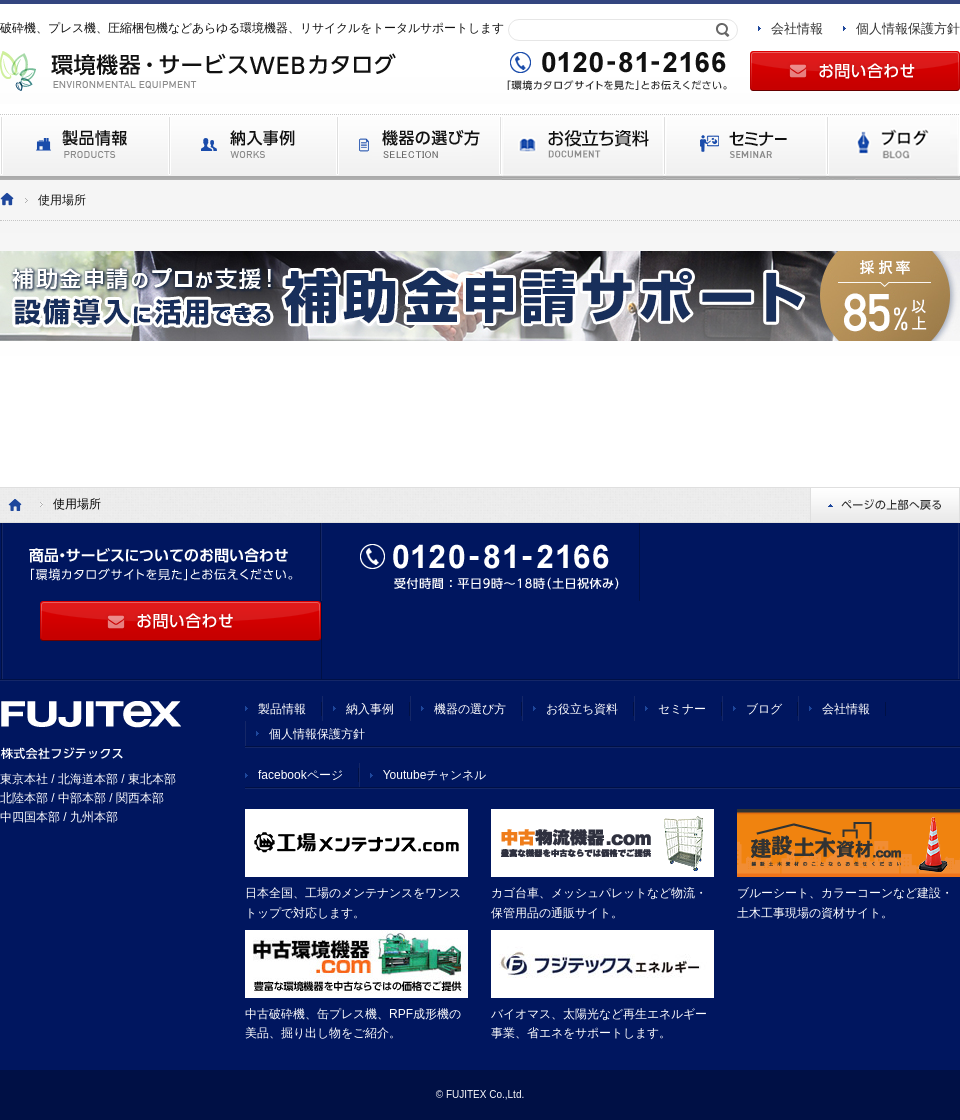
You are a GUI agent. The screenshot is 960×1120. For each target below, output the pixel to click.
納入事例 (370, 709)
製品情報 (282, 709)
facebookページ (300, 775)
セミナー (682, 709)
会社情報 (797, 28)
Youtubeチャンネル (435, 775)
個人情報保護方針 (908, 28)
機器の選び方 (470, 709)
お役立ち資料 (582, 709)
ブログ (764, 709)
